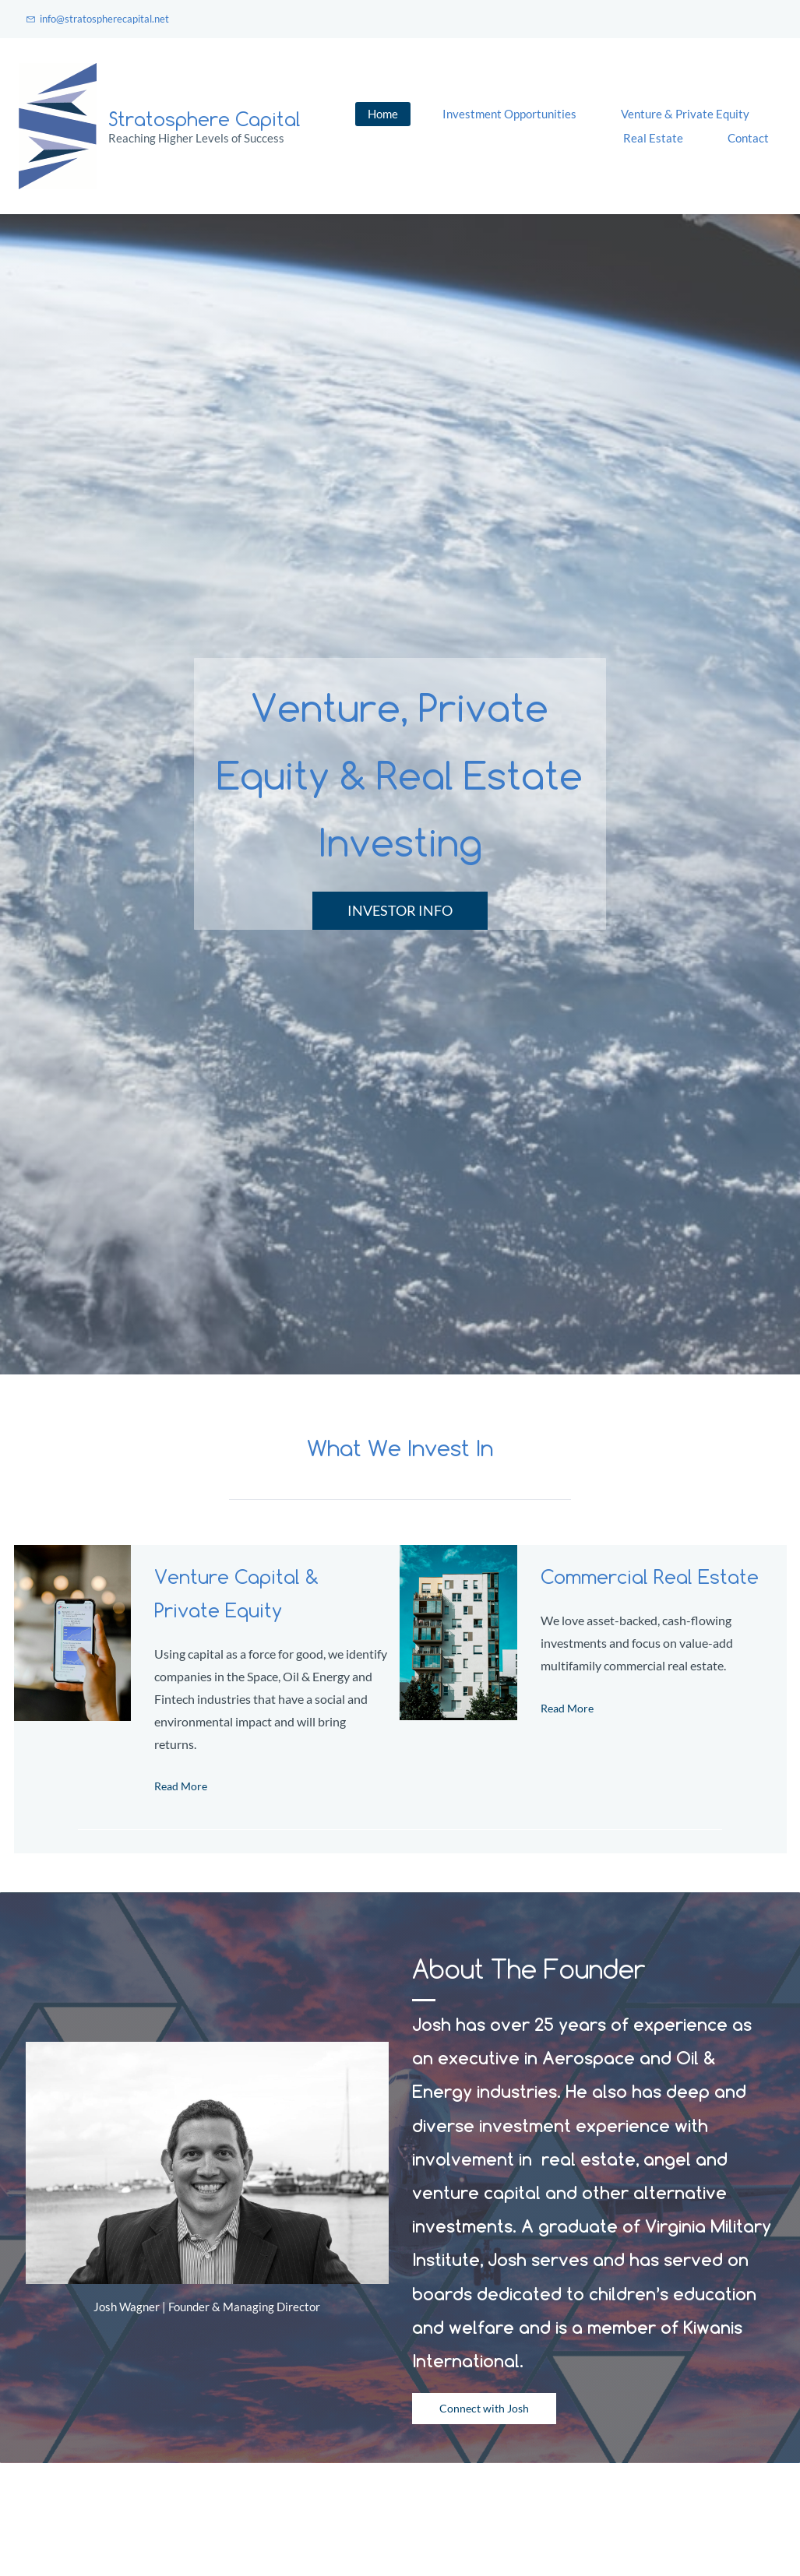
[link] (72, 1556)
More (748, 126)
